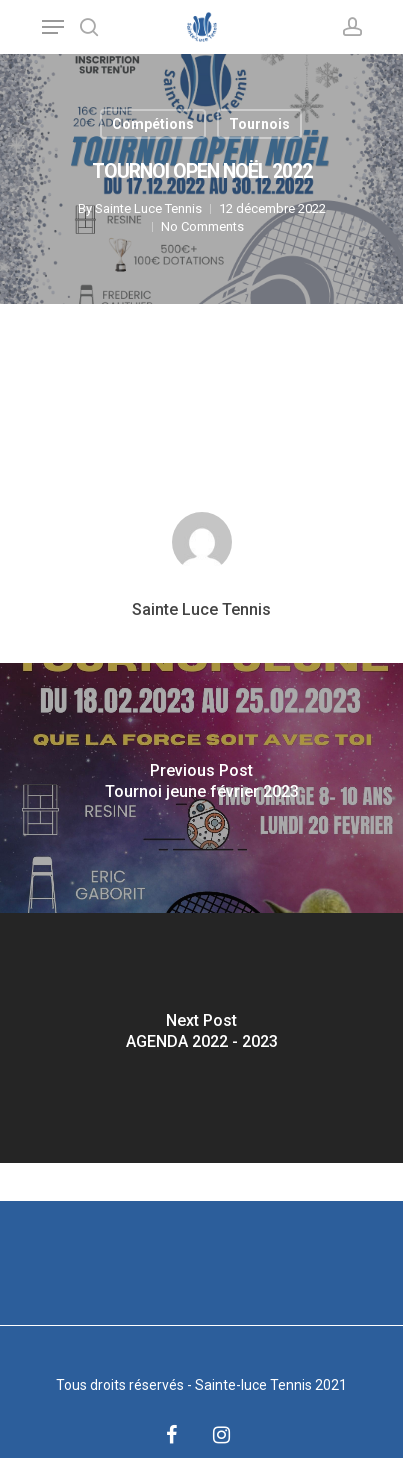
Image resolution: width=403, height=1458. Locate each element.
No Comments (202, 226)
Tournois (259, 124)
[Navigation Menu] (53, 27)
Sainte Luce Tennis (148, 208)
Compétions (153, 124)
